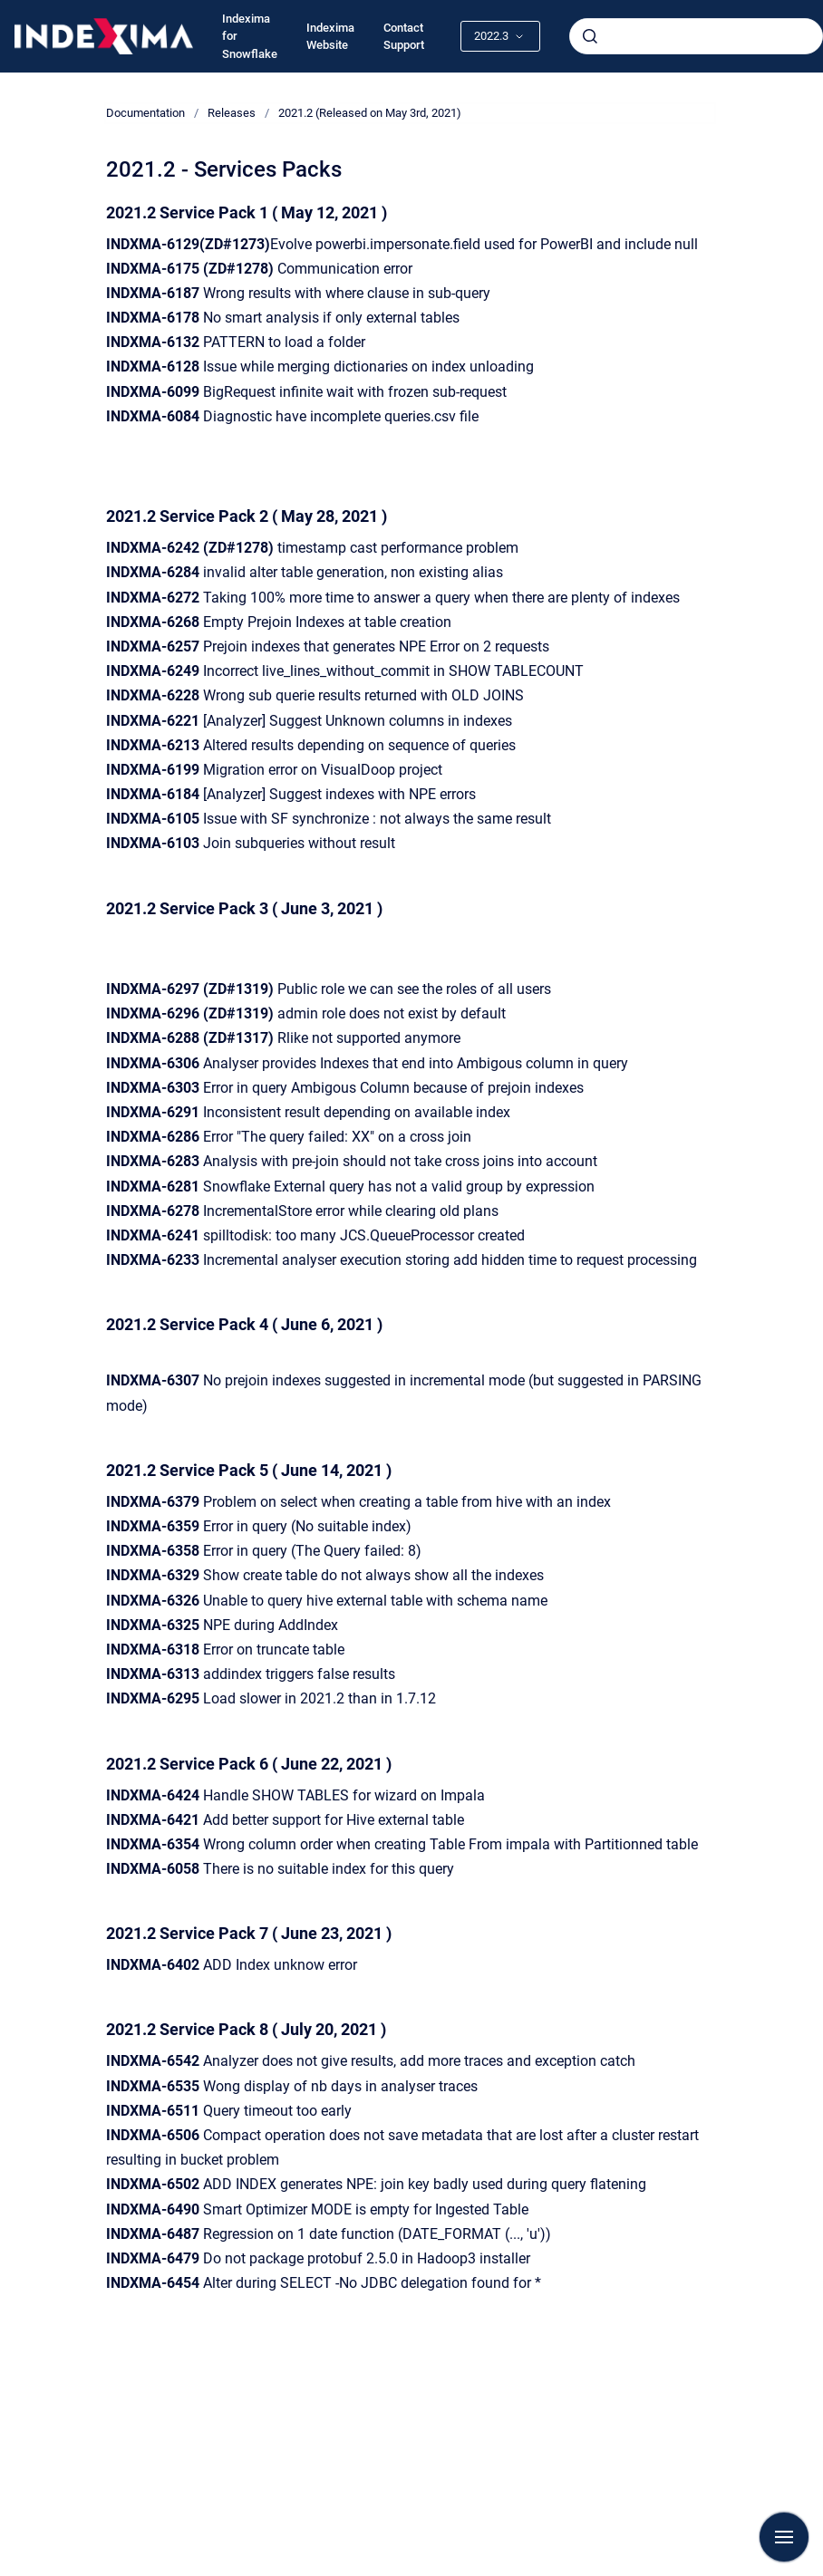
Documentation (145, 113)
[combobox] (696, 36)
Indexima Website (330, 37)
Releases (232, 113)
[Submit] (590, 36)
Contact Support (403, 37)
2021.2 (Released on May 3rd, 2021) (369, 113)
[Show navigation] (784, 2537)
